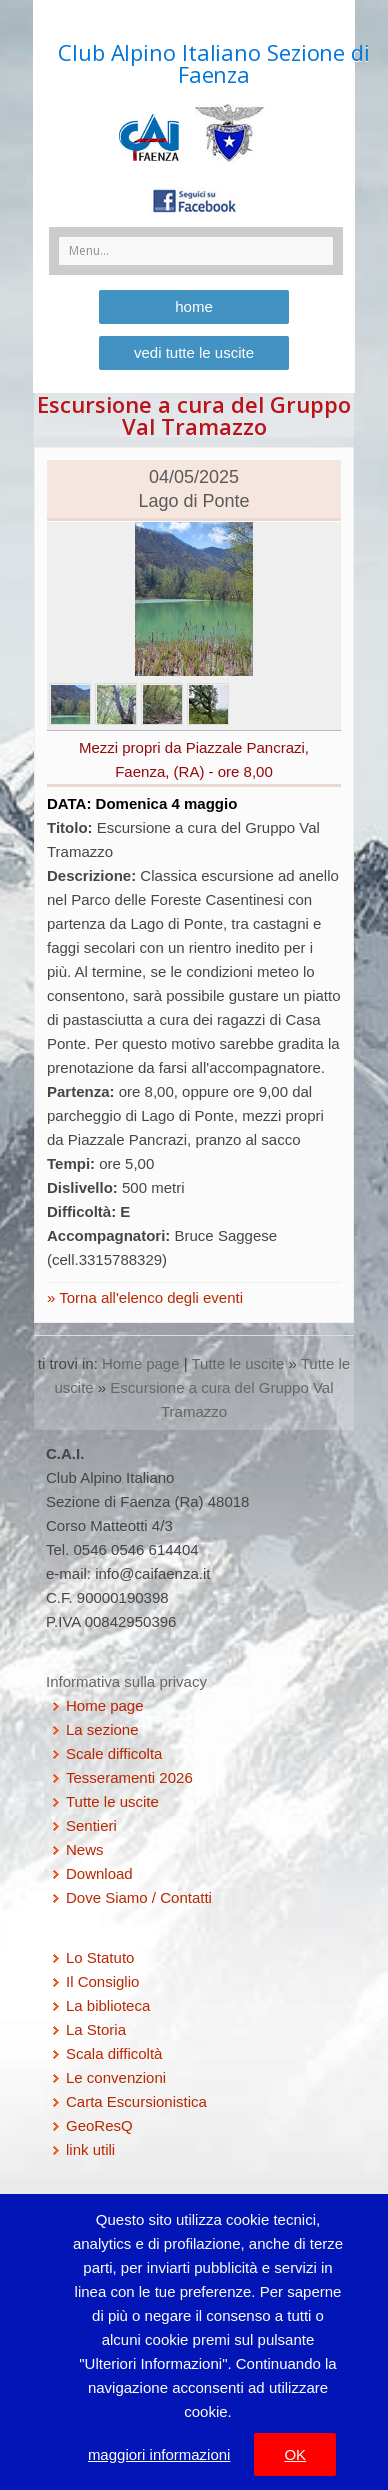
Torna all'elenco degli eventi (149, 1297)
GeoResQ (99, 2125)
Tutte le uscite (238, 1363)
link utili (90, 2149)
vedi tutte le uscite (194, 352)
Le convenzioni (116, 2077)
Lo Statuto (100, 1957)
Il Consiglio (102, 1981)
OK (295, 2454)
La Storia (96, 2029)
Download (99, 1873)
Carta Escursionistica (136, 2101)
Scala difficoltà (114, 2053)
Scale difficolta (114, 1753)
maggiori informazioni (159, 2454)
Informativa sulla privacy (126, 1681)
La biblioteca (108, 2005)
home (194, 306)
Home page (141, 1363)
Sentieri (91, 1825)
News (85, 1849)
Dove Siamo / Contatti (139, 1897)
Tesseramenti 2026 (129, 1777)
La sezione (102, 1729)
